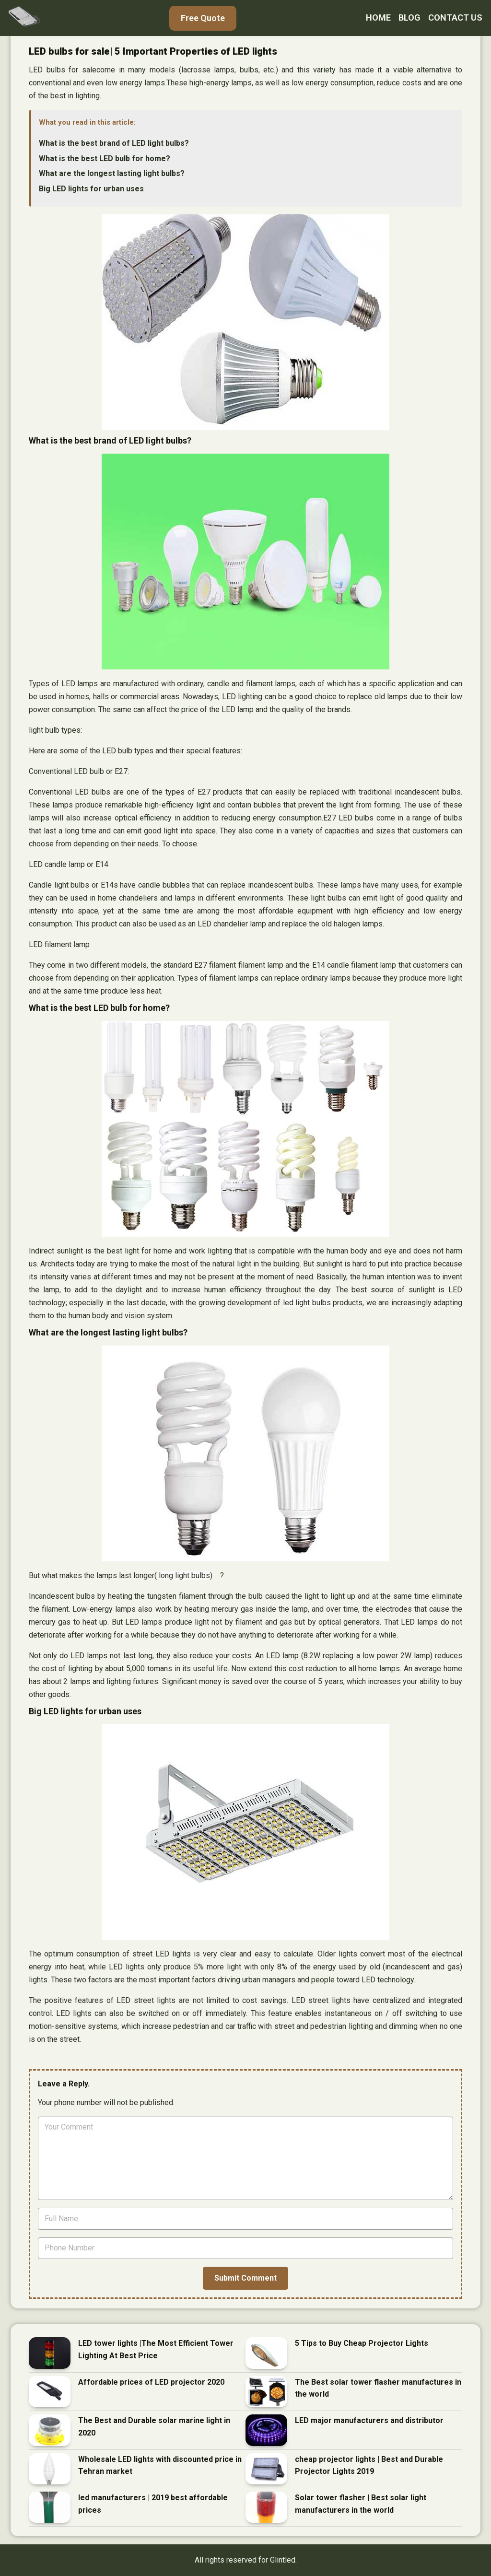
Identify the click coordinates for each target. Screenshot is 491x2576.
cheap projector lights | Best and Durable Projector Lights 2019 (369, 2465)
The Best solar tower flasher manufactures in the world (378, 2388)
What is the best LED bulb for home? (104, 158)
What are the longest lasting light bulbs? (112, 173)
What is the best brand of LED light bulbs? (114, 143)
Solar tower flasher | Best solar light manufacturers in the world (360, 2504)
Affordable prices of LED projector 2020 (151, 2382)
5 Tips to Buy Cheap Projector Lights (361, 2343)
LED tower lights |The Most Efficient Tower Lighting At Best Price (156, 2349)
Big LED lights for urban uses (91, 188)
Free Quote (203, 18)
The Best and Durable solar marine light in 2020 (154, 2426)
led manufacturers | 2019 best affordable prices (153, 2504)
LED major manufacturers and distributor (369, 2420)
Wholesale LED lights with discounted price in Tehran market (160, 2465)
